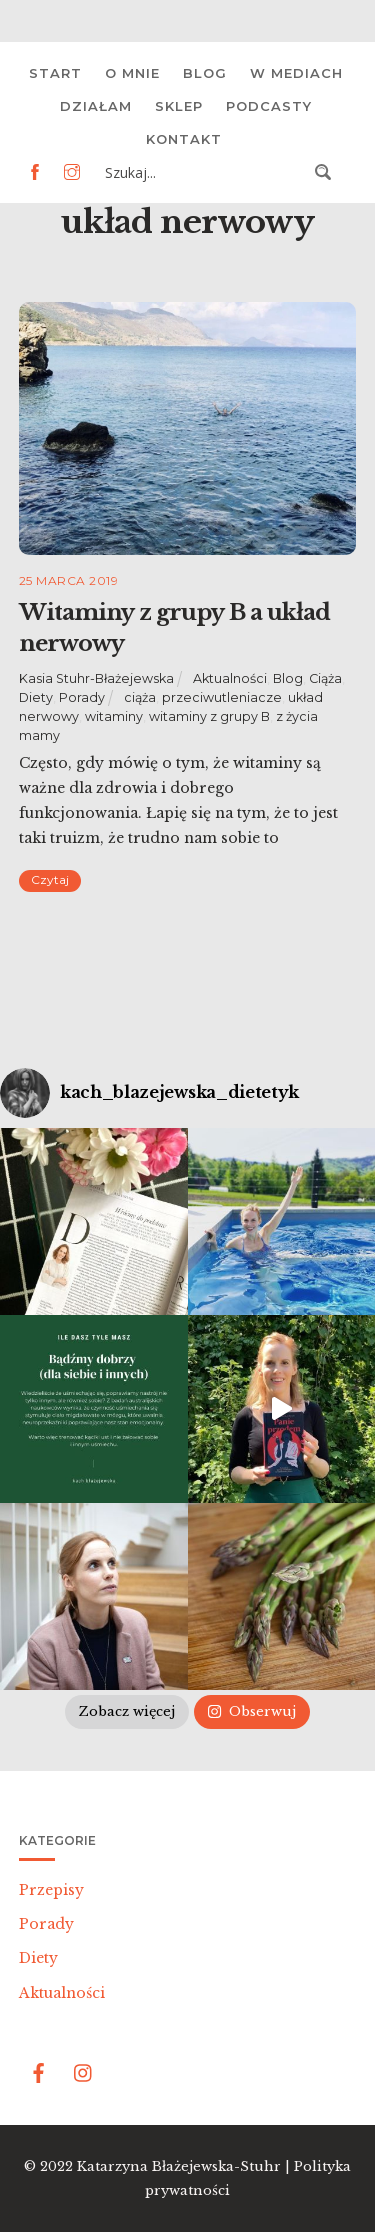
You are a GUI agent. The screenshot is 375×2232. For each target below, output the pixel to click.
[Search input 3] (204, 172)
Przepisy (51, 1890)
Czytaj (50, 879)
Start (55, 73)
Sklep (179, 106)
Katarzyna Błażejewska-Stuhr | (185, 2166)
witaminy (114, 716)
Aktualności (230, 678)
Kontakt (184, 139)
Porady (82, 697)
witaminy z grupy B (209, 716)
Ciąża (325, 678)
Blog (205, 73)
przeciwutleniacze (222, 697)
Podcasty (269, 106)
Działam (96, 106)
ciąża (140, 697)
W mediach (296, 73)
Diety (36, 697)
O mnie (132, 73)
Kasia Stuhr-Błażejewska (96, 678)
